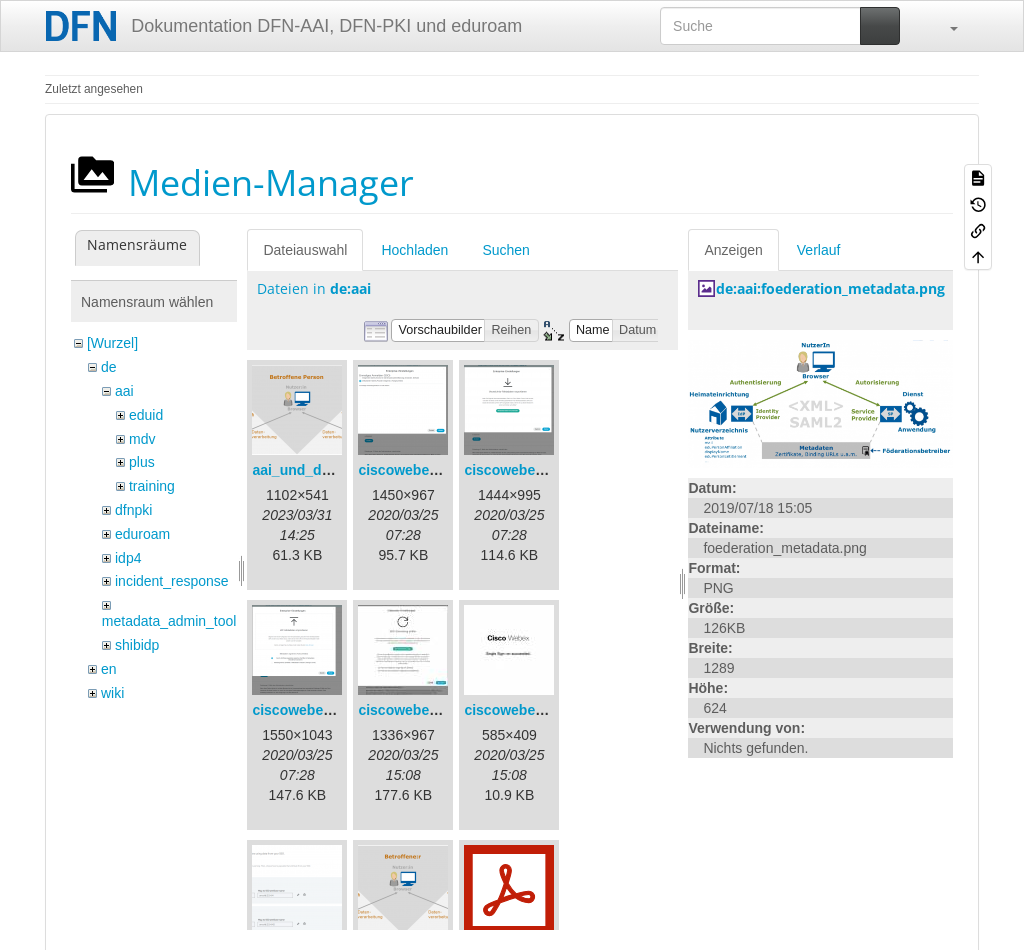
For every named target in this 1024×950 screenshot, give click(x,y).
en (109, 669)
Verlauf (819, 250)
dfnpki (133, 510)
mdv (142, 439)
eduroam (142, 534)
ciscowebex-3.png (312, 710)
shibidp (137, 645)
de (109, 367)
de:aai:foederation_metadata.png (830, 288)
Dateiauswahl (305, 250)
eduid (146, 415)
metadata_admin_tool (169, 621)
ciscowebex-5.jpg (522, 710)
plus (142, 462)
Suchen (505, 250)
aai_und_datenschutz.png (338, 470)
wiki (112, 693)
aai (124, 391)
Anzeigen (733, 250)
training (152, 486)
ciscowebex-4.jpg (416, 710)
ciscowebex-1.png (418, 470)
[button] (944, 26)
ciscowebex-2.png (524, 470)
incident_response (172, 581)
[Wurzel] (112, 343)
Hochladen (414, 250)
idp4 (128, 558)
